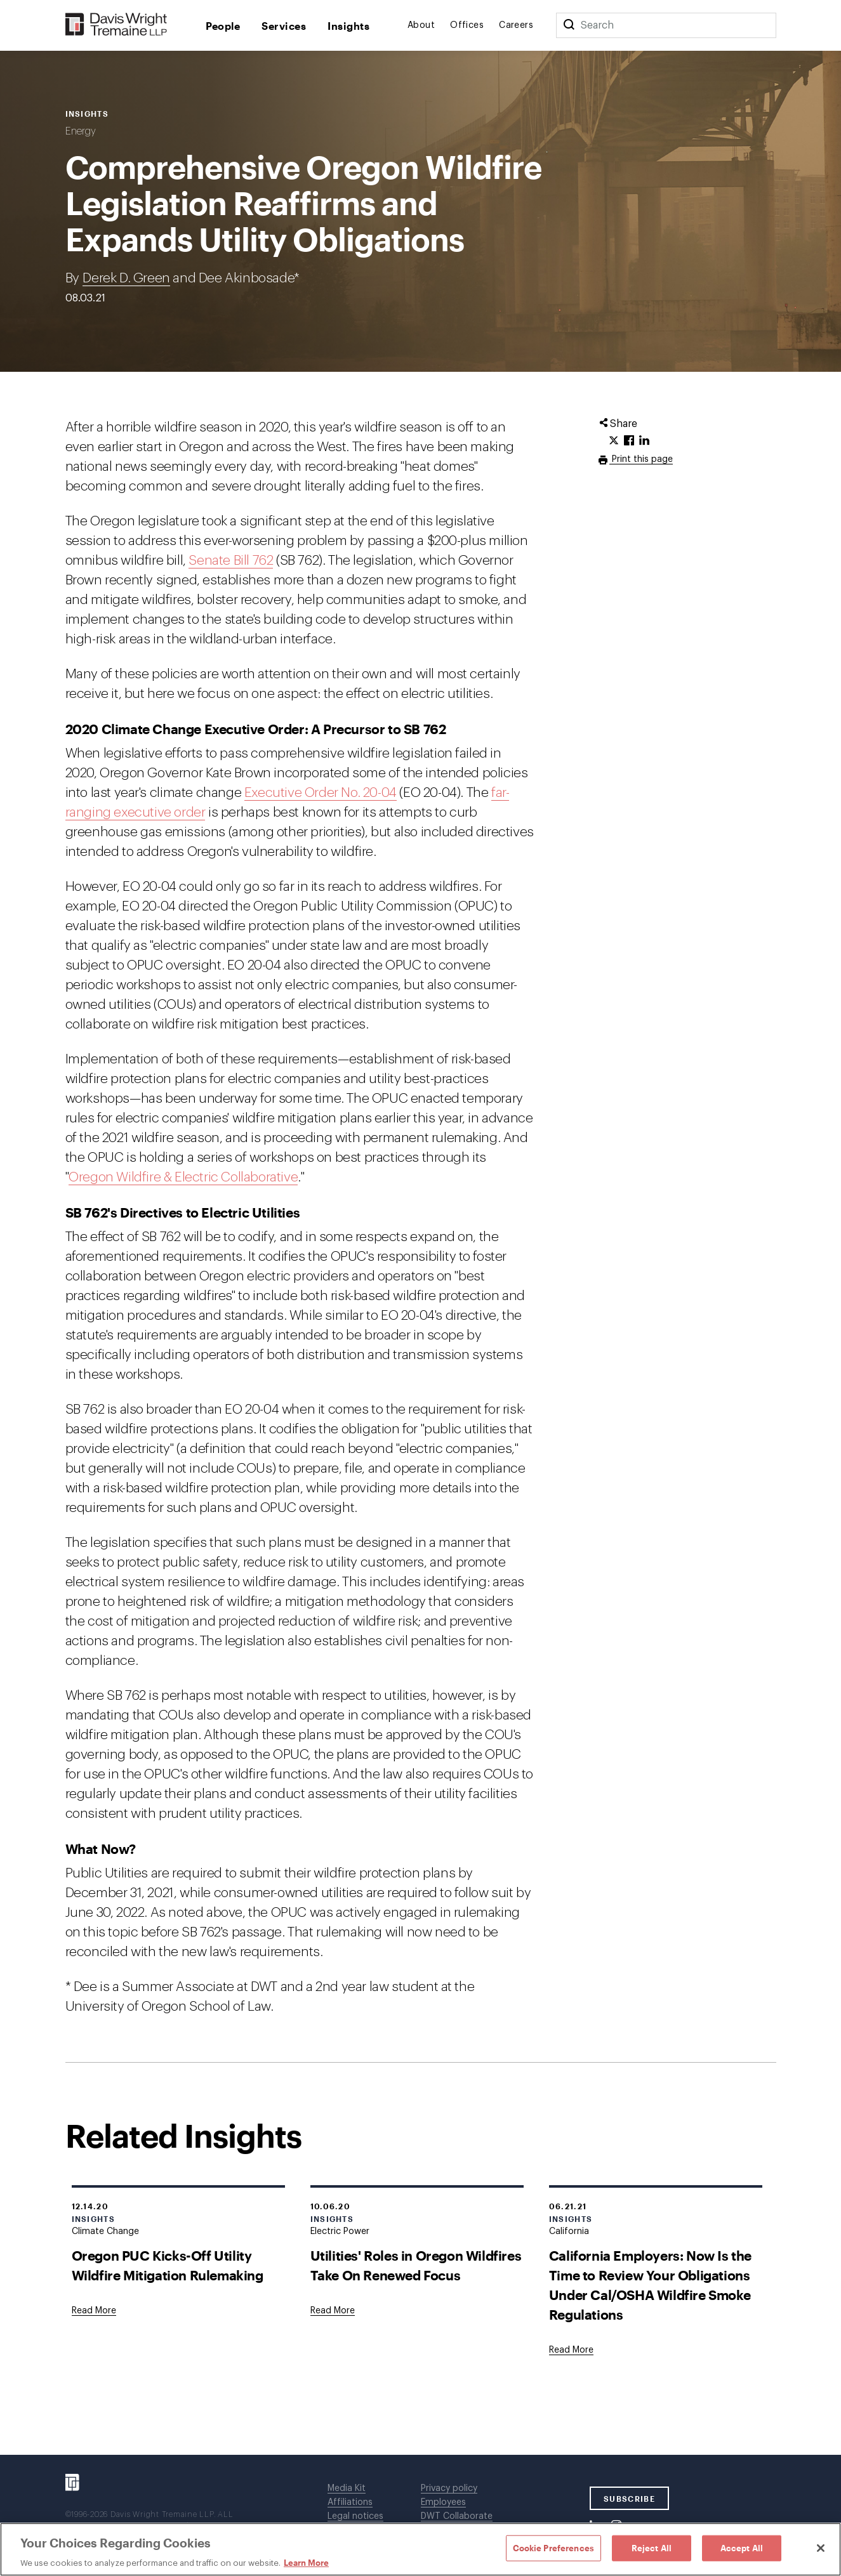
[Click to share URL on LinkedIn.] (644, 441)
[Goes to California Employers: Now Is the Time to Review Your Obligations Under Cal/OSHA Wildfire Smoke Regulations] (571, 2350)
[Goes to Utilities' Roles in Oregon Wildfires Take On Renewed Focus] (332, 2311)
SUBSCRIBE (629, 2498)
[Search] (568, 25)
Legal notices (355, 2516)
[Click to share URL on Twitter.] (614, 441)
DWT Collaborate (457, 2516)
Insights (348, 26)
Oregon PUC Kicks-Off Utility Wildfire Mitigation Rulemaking (167, 2265)
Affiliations (350, 2502)
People (223, 26)
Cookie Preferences (553, 2547)
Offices (467, 25)
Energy (80, 131)
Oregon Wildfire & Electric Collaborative (183, 1177)
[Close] (821, 2548)
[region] (420, 2549)
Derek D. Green (126, 278)
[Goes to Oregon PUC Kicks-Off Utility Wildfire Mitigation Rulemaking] (94, 2311)
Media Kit (347, 2488)
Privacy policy (449, 2488)
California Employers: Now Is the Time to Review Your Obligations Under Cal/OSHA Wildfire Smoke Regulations (650, 2284)
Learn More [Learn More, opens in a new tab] (306, 2563)
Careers (516, 25)
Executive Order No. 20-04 (320, 792)
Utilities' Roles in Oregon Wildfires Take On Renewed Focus (416, 2265)
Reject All (652, 2547)
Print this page (641, 459)
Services (284, 26)
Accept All (741, 2547)
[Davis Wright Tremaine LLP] (116, 25)
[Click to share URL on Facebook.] (629, 441)
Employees (443, 2502)
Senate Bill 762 (231, 560)
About (421, 25)
